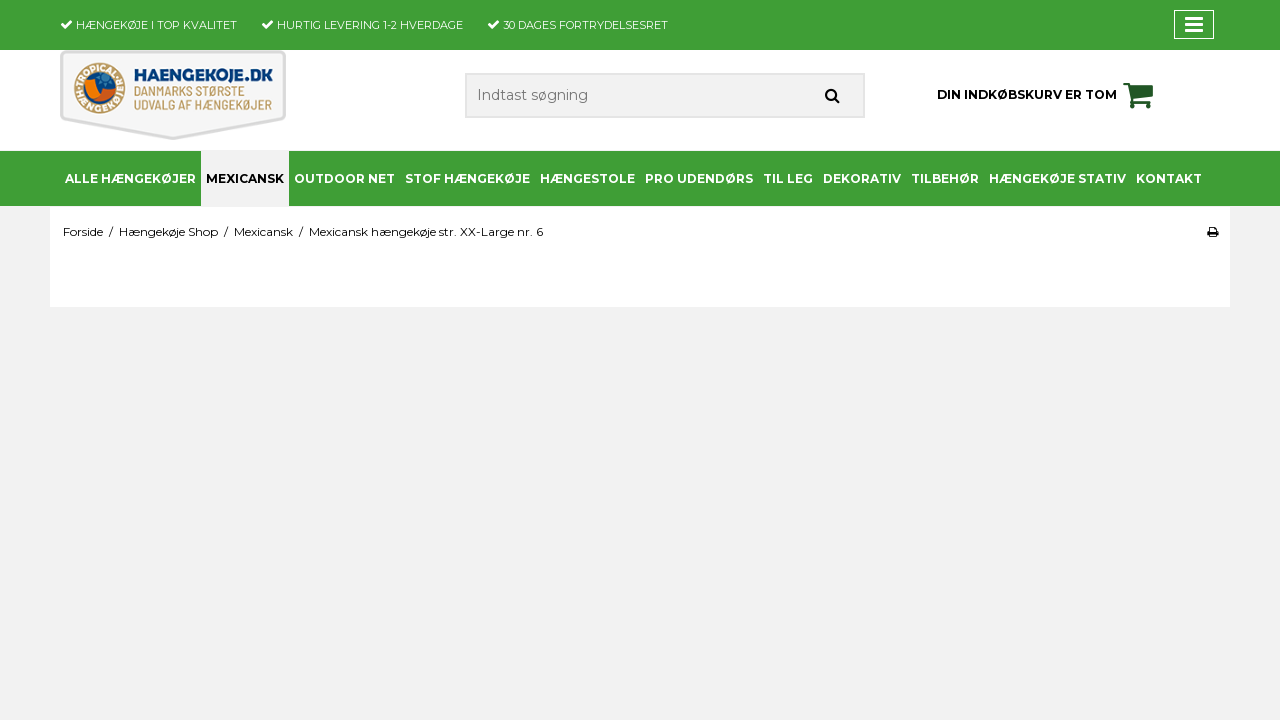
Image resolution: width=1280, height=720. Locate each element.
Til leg (788, 178)
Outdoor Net (344, 178)
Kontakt (1169, 178)
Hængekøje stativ (1057, 178)
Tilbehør (945, 178)
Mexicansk (245, 178)
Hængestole (587, 178)
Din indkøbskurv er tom (1048, 95)
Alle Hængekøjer (130, 178)
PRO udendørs (699, 178)
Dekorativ (862, 178)
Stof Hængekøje (467, 178)
